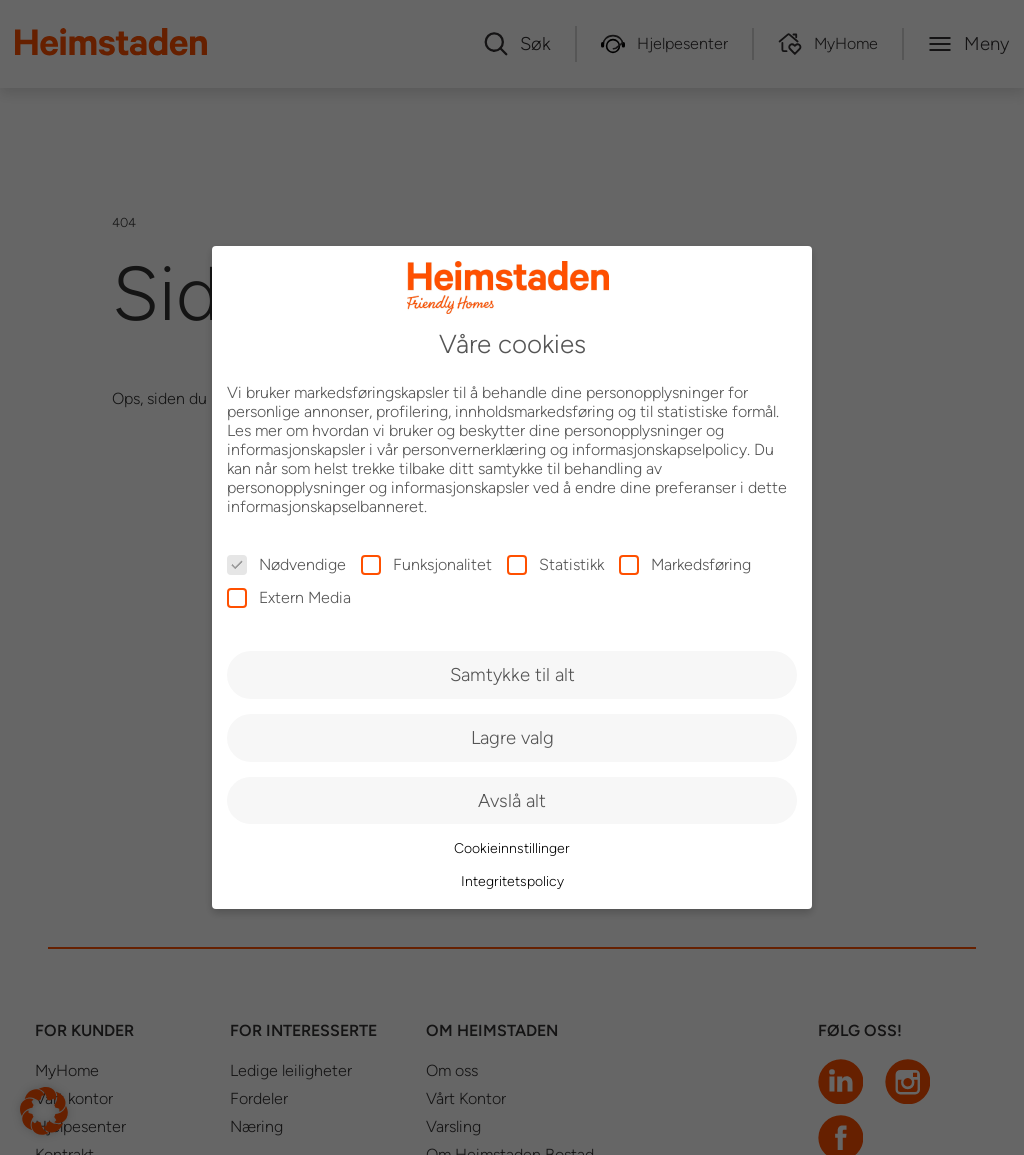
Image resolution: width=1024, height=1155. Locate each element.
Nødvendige (286, 564)
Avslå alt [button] (512, 800)
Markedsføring (685, 564)
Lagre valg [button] (512, 737)
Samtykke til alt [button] (512, 674)
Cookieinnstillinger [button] (512, 848)
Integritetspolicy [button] (512, 881)
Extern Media (289, 597)
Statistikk (555, 564)
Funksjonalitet (426, 564)
